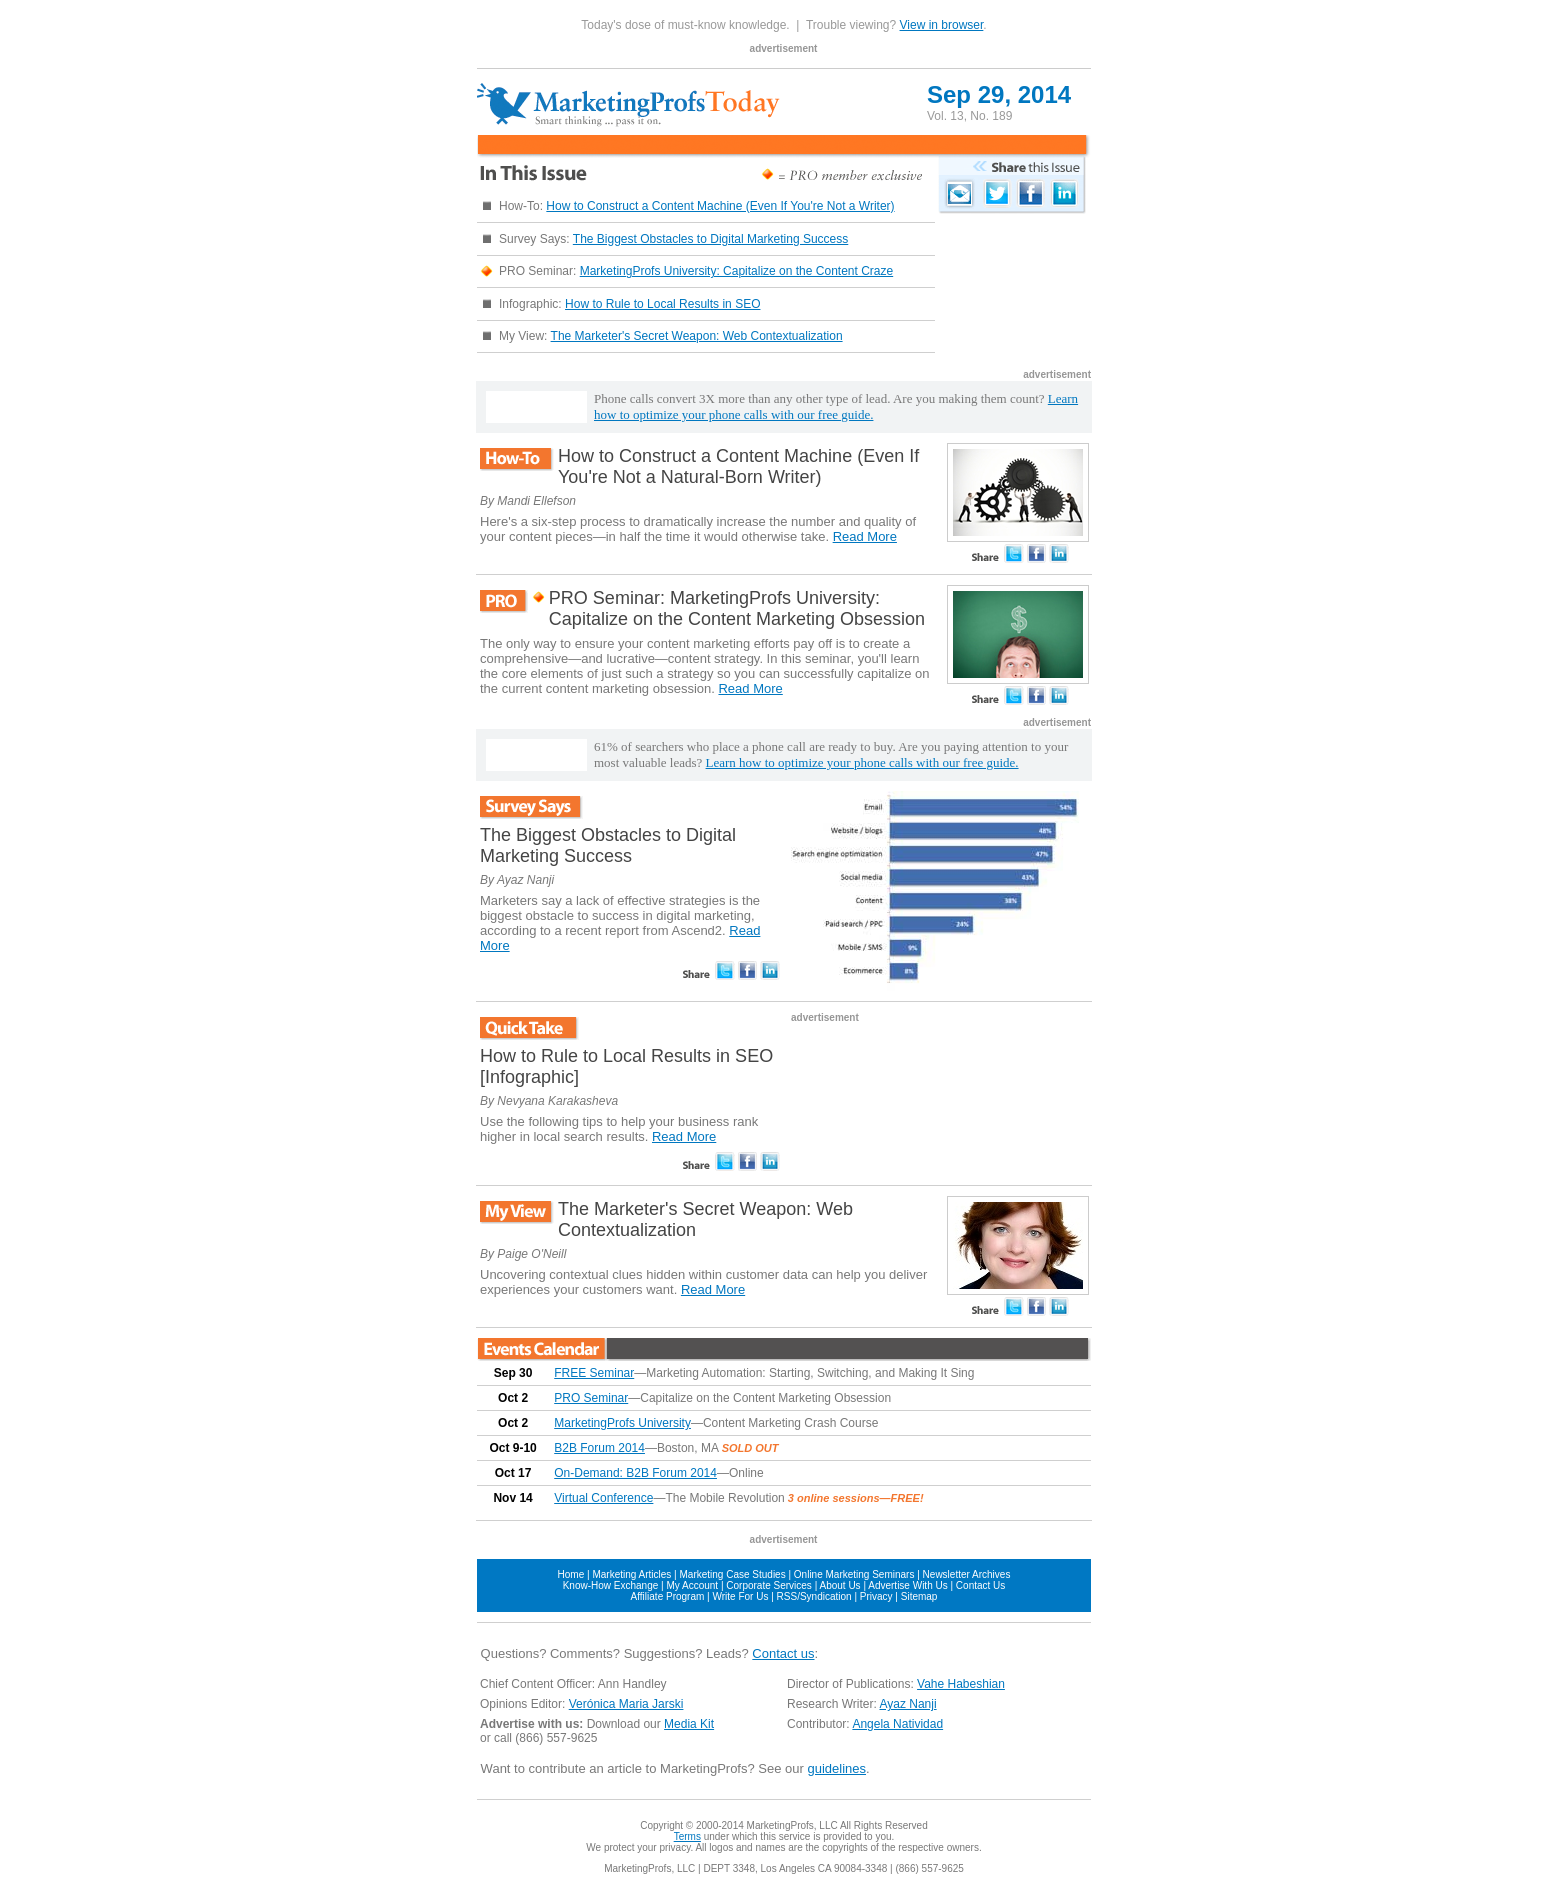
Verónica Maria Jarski (626, 1704)
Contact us (783, 1653)
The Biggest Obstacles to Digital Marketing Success (710, 239)
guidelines (836, 1768)
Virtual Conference (603, 1498)
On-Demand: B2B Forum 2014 (635, 1473)
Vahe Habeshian (961, 1684)
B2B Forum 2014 (599, 1448)
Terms (687, 1836)
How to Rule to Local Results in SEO (662, 304)
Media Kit (689, 1724)
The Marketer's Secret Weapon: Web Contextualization (697, 336)
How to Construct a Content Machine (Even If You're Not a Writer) (720, 206)
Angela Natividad (897, 1724)
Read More (865, 536)
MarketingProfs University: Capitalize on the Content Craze (736, 271)
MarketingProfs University (622, 1423)
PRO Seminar (591, 1398)
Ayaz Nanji (907, 1704)
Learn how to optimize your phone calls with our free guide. (836, 406)
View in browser (942, 25)
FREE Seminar (594, 1373)
